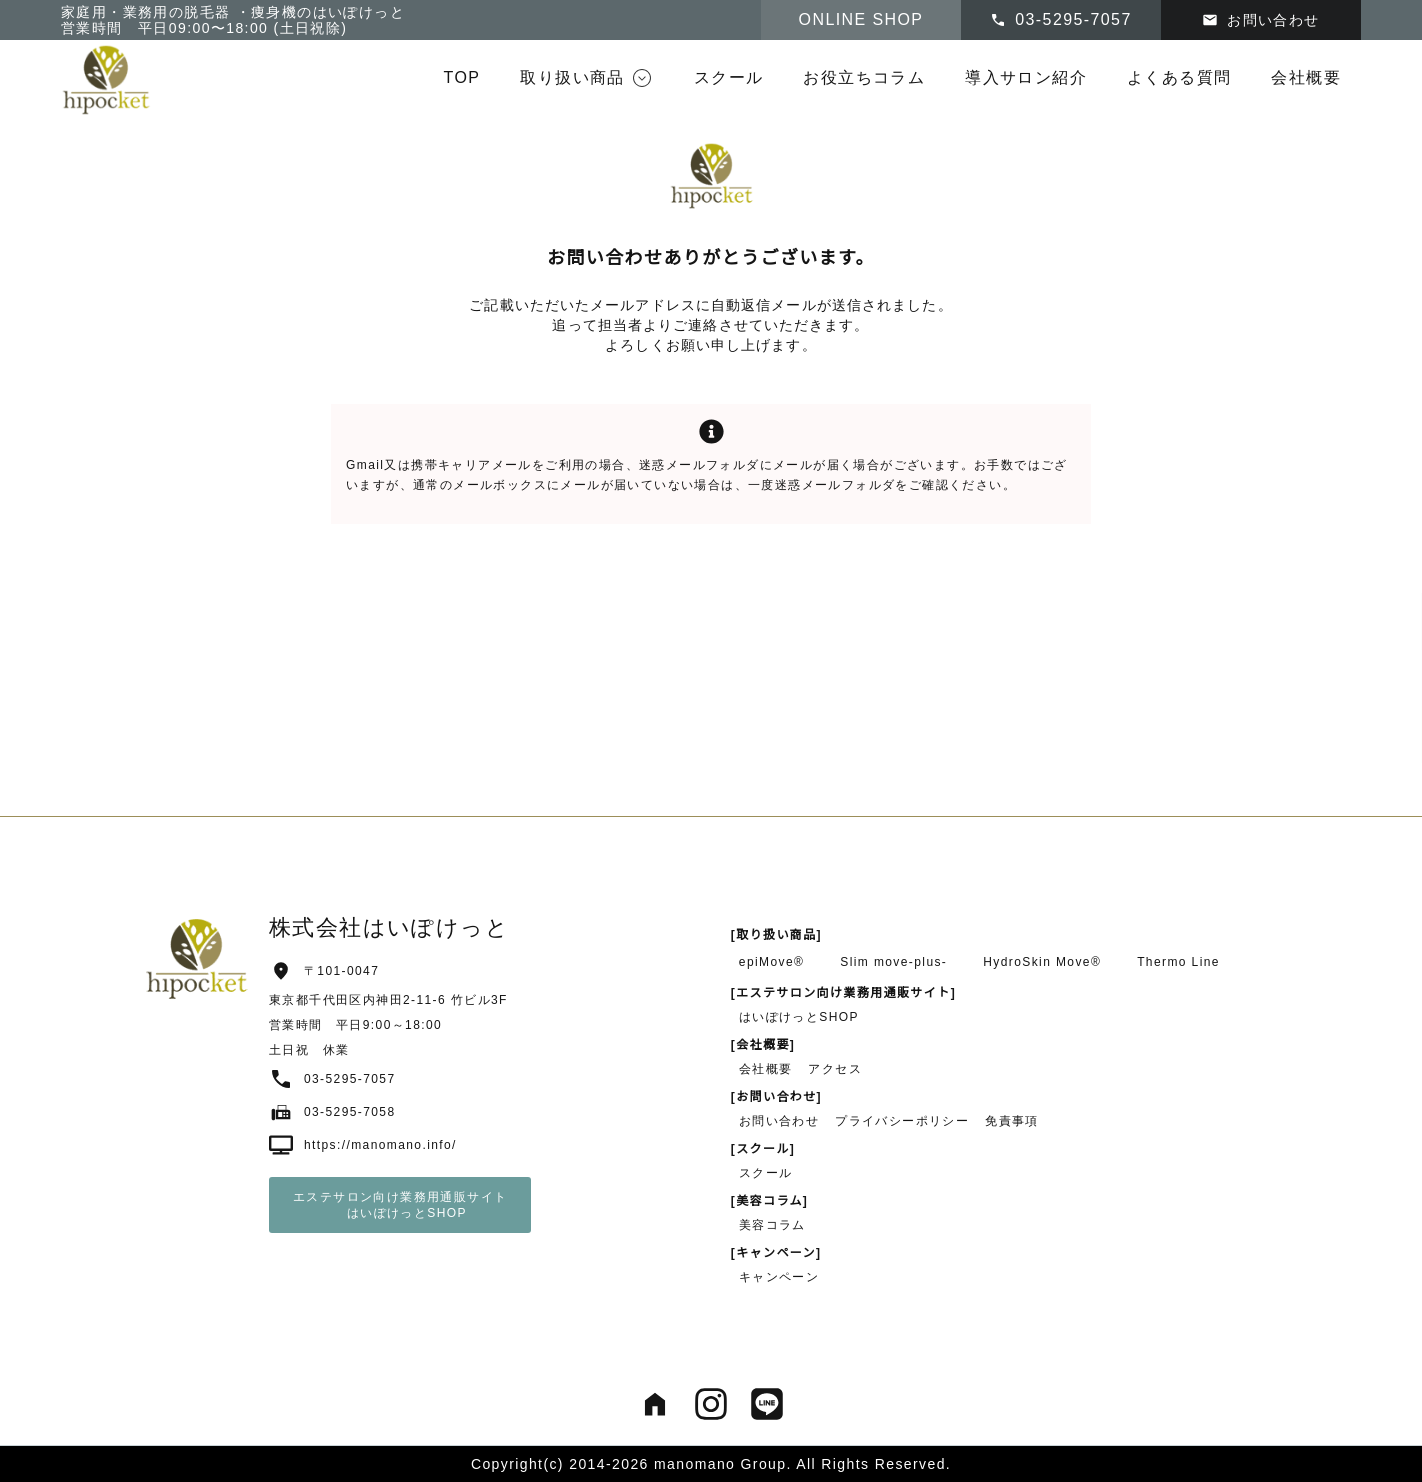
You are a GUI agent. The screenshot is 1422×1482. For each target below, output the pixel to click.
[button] (586, 78)
